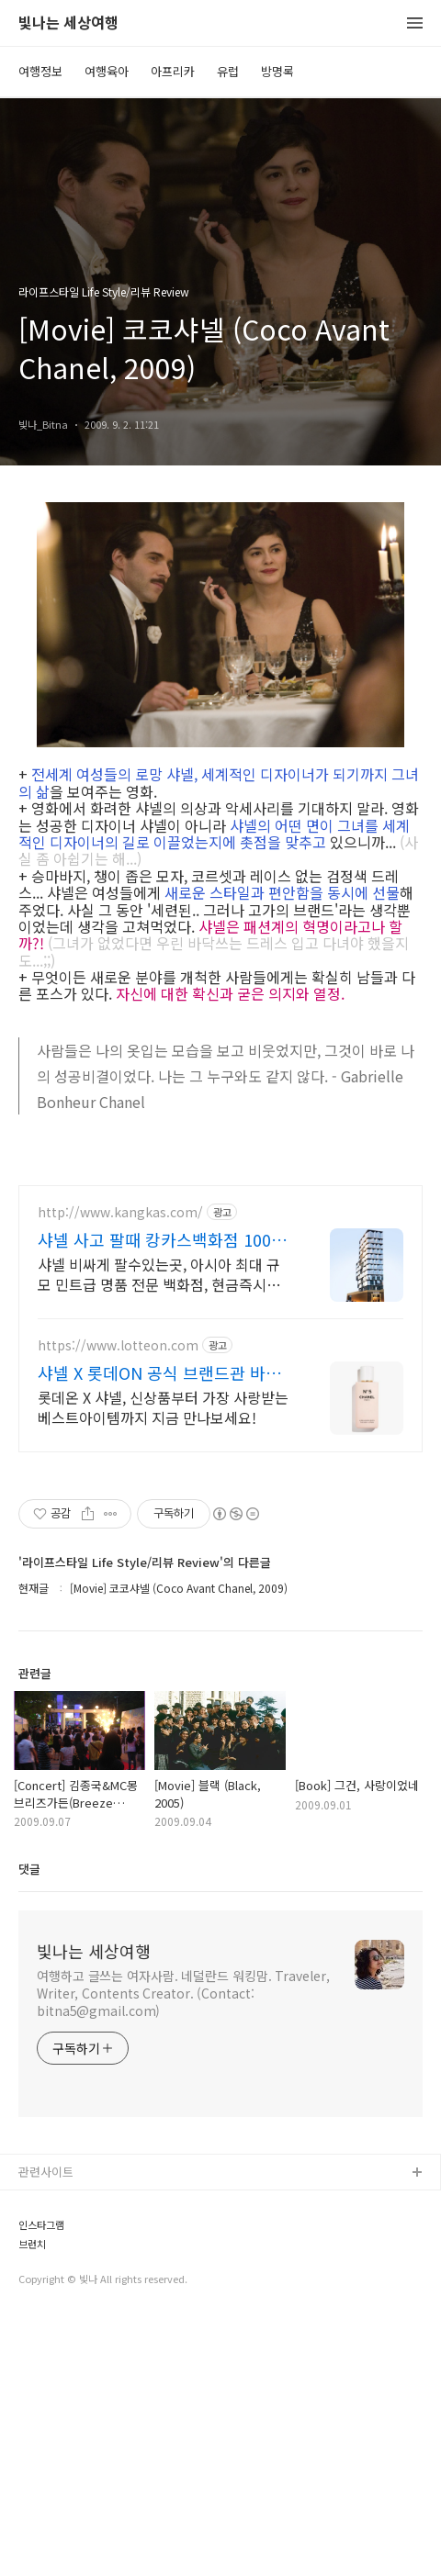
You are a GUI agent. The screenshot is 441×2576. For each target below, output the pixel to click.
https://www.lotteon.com (118, 1602)
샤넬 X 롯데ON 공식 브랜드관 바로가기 (159, 1629)
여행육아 (107, 71)
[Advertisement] (220, 1295)
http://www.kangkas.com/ (120, 1469)
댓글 (29, 2125)
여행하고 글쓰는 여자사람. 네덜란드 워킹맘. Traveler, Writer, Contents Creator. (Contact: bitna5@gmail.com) (183, 2250)
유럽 (228, 71)
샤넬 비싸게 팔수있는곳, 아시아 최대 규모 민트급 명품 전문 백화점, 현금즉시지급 (159, 1530)
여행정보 (40, 71)
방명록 (277, 71)
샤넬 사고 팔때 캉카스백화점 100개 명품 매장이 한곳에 (162, 1496)
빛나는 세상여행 (68, 23)
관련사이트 (46, 2428)
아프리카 (173, 71)
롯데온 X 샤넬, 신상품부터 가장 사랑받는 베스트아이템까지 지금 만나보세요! (163, 1664)
